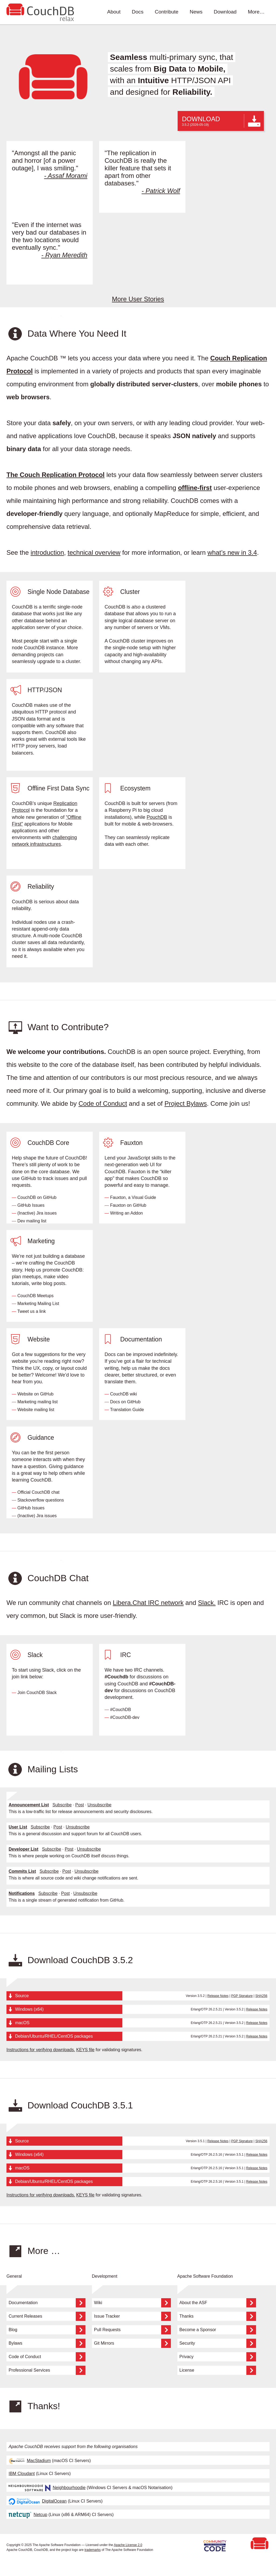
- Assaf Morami (65, 175)
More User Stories (138, 299)
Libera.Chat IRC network (148, 1602)
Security (218, 2343)
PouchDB (157, 817)
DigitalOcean (38, 2501)
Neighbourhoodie (47, 2487)
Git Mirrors (132, 2343)
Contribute (166, 12)
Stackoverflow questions (40, 1500)
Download (225, 12)
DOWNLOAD (221, 121)
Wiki (132, 2302)
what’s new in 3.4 (232, 552)
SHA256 (261, 1996)
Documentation (47, 2302)
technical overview (94, 552)
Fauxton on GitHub (128, 1205)
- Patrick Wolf (161, 190)
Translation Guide (127, 1409)
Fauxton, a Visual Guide (133, 1197)
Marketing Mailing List (38, 1303)
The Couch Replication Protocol (55, 474)
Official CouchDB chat (38, 1492)
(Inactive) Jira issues (37, 1213)
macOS (22, 2022)
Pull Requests (132, 2329)
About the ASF (218, 2302)
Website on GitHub (35, 1394)
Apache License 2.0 (128, 2545)
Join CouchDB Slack (37, 1692)
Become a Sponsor (218, 2329)
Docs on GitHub (125, 1401)
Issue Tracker (132, 2316)
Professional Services (47, 2370)
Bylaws (47, 2343)
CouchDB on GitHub (36, 1197)
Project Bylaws (185, 1103)
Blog (47, 2329)
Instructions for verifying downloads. (40, 2049)
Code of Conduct (102, 1103)
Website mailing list (35, 1409)
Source (22, 1995)
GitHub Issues (30, 1205)
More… (256, 12)
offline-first (195, 487)
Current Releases (47, 2316)
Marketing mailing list (37, 1401)
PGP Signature (242, 1996)
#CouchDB (120, 1709)
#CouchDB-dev (124, 1717)
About (114, 12)
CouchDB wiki (123, 1394)
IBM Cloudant (22, 2473)
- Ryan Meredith (64, 255)
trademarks (93, 2550)
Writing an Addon (126, 1213)
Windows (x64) (29, 2009)
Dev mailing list (31, 1221)
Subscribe (62, 1805)
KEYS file (85, 2049)
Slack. (207, 1602)
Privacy (218, 2356)
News (196, 12)
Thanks (218, 2316)
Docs (137, 12)
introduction (47, 552)
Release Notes (218, 1996)
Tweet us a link (31, 1311)
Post (79, 1805)
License (218, 2370)
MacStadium (30, 2460)
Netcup (28, 2514)
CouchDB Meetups (35, 1295)
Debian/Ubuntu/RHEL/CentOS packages (54, 2036)
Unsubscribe (100, 1805)
